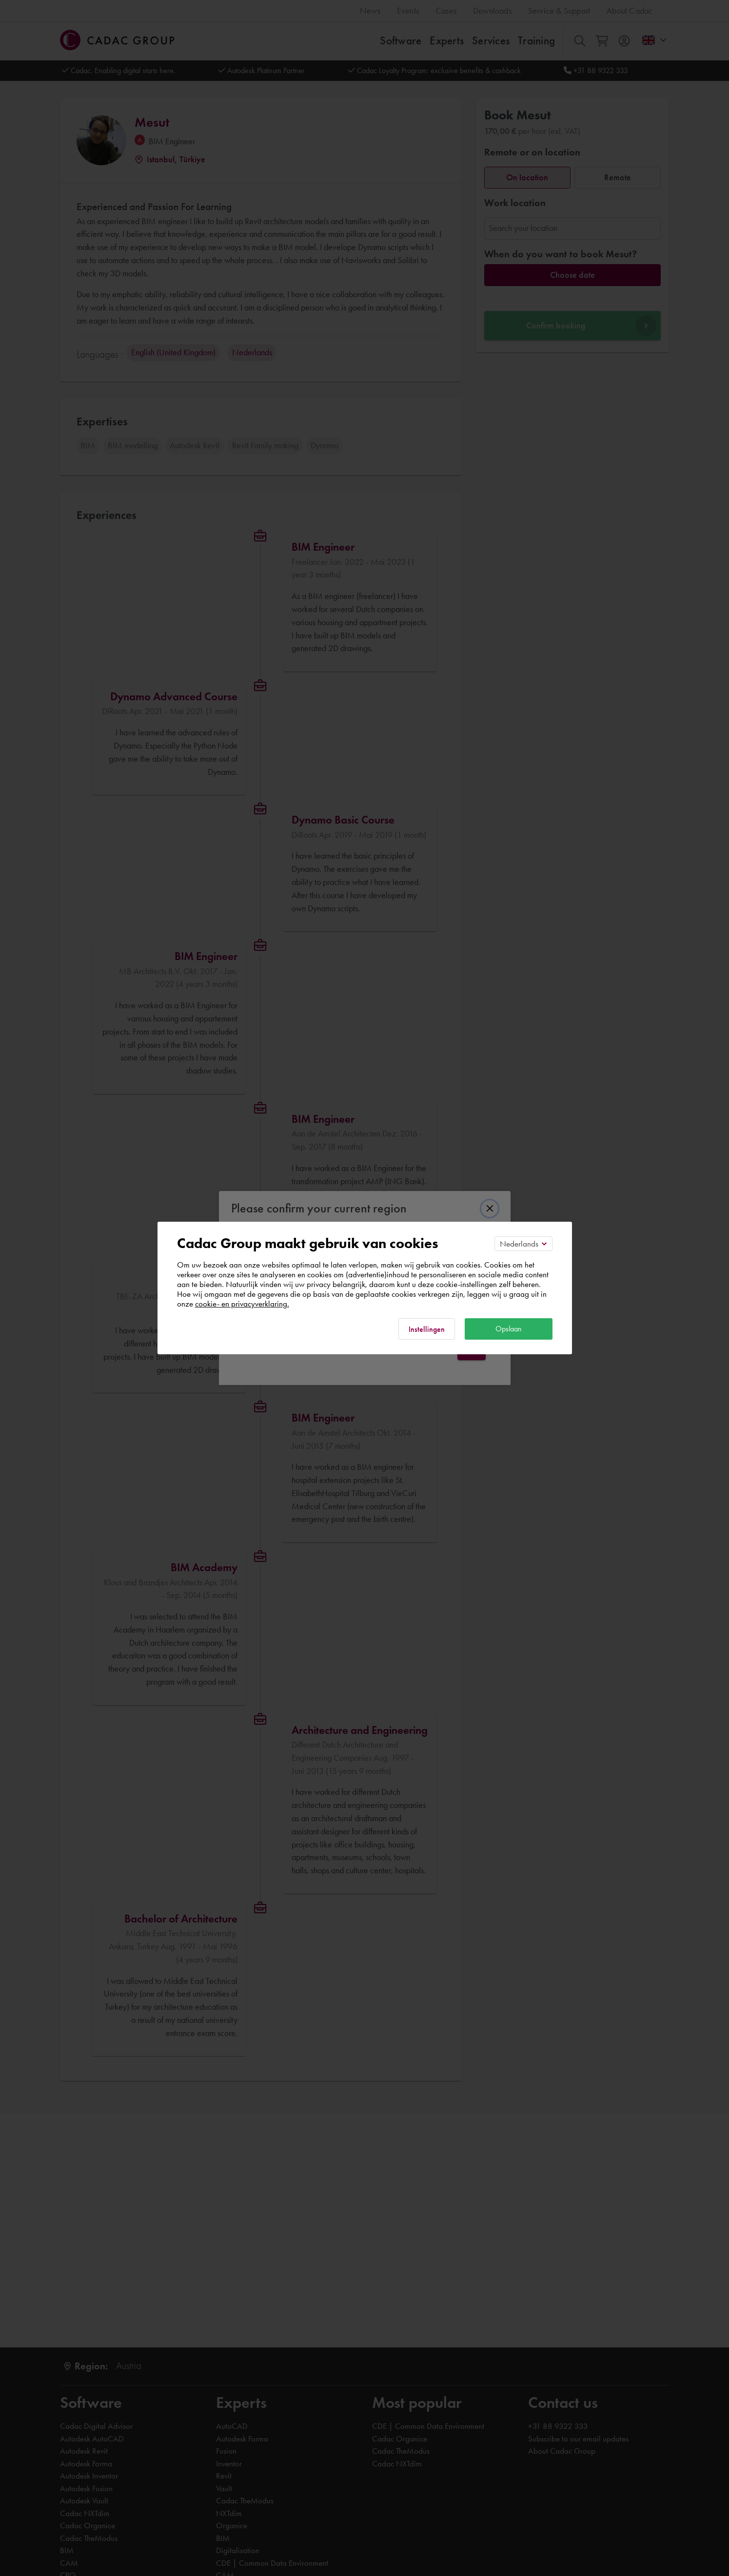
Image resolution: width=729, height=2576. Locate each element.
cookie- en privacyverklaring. (242, 1303)
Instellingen (427, 1329)
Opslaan (508, 1328)
